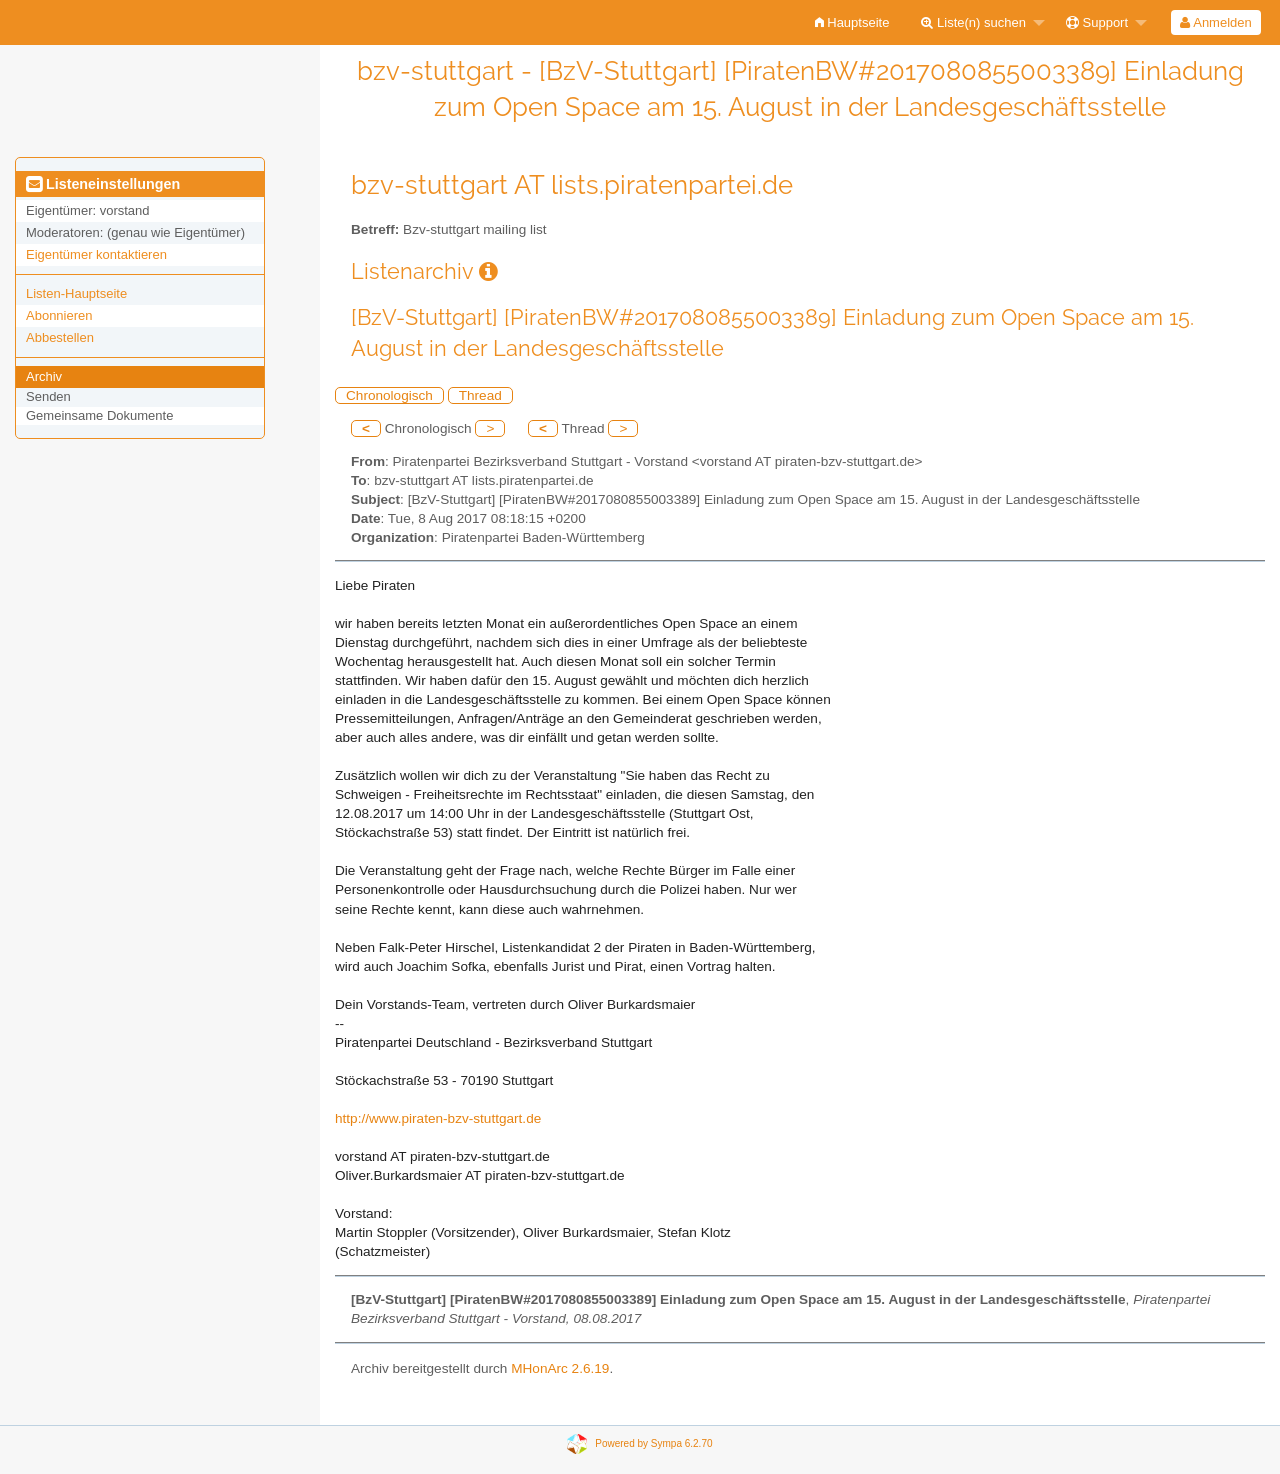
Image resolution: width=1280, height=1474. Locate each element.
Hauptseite (852, 22)
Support (1097, 22)
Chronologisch (389, 395)
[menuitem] (852, 22)
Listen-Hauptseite (76, 293)
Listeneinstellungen (103, 184)
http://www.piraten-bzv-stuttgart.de (438, 1118)
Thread (480, 395)
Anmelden (1215, 22)
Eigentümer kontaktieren (96, 254)
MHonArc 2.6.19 (560, 1368)
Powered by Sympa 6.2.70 (653, 1443)
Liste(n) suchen (973, 22)
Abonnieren (59, 315)
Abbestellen (60, 337)
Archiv (44, 376)
